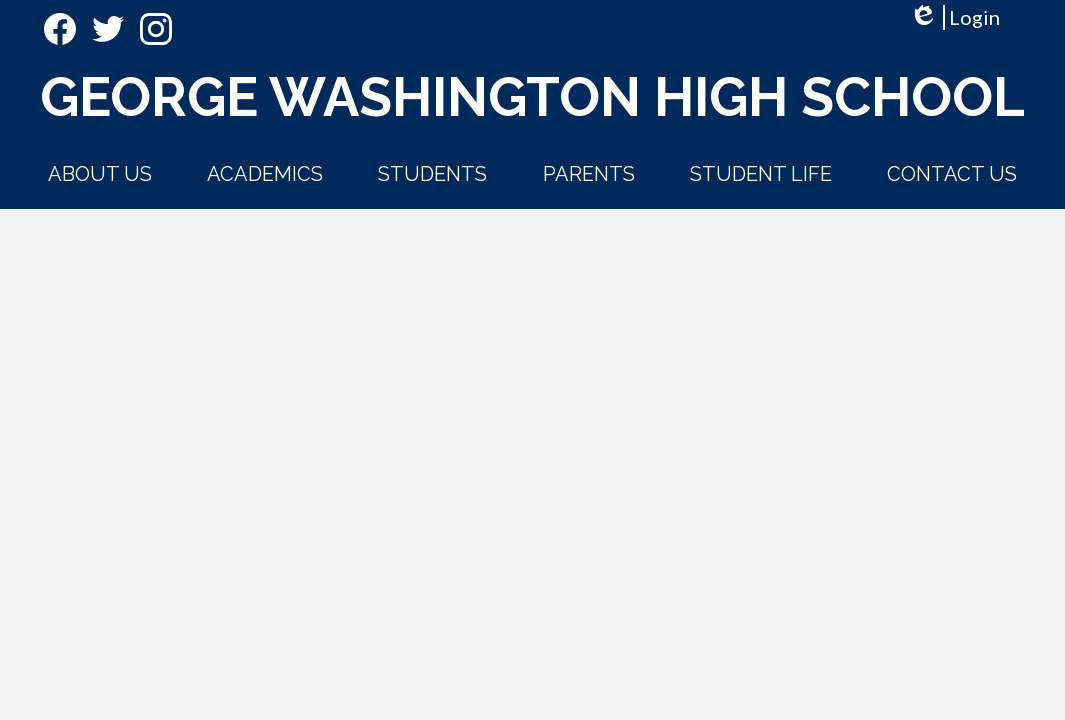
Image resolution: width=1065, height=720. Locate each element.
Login (954, 17)
